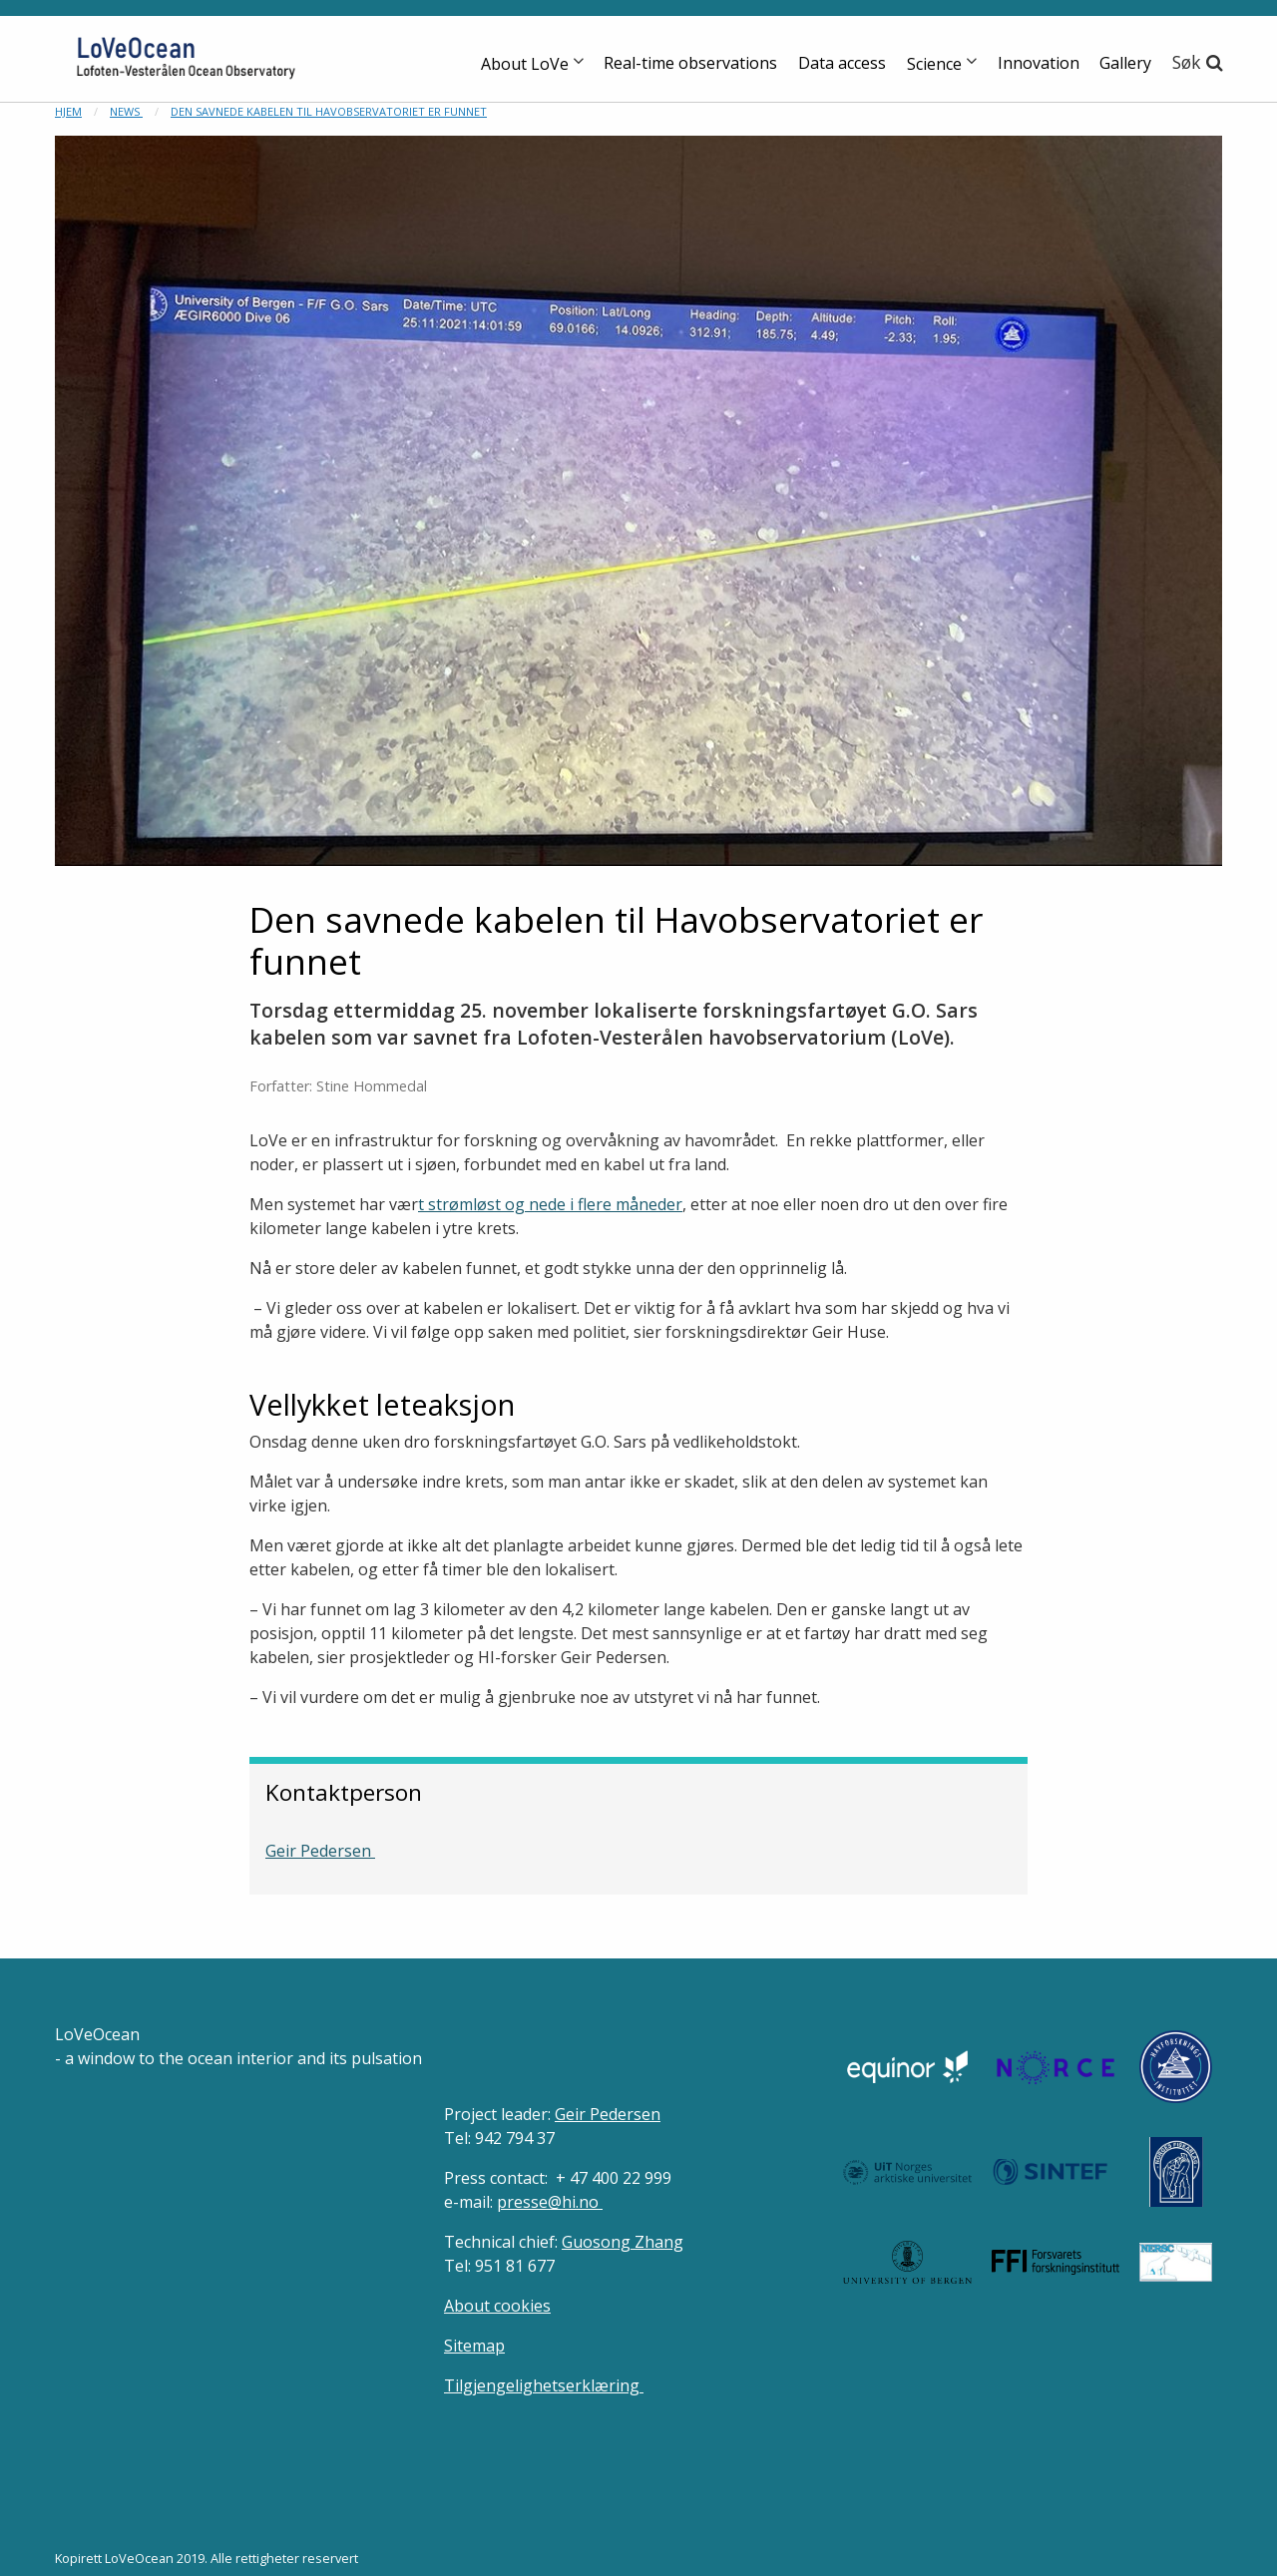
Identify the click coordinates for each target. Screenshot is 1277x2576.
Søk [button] (1186, 62)
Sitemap (474, 2346)
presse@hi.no (550, 2202)
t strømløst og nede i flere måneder (550, 1204)
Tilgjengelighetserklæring (543, 2385)
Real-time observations (690, 63)
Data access (842, 63)
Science (934, 64)
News (126, 111)
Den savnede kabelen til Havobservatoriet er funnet (329, 111)
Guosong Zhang (622, 2242)
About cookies (497, 2306)
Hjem (68, 111)
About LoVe (525, 64)
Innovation (1038, 63)
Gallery (1125, 63)
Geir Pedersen (320, 1851)
